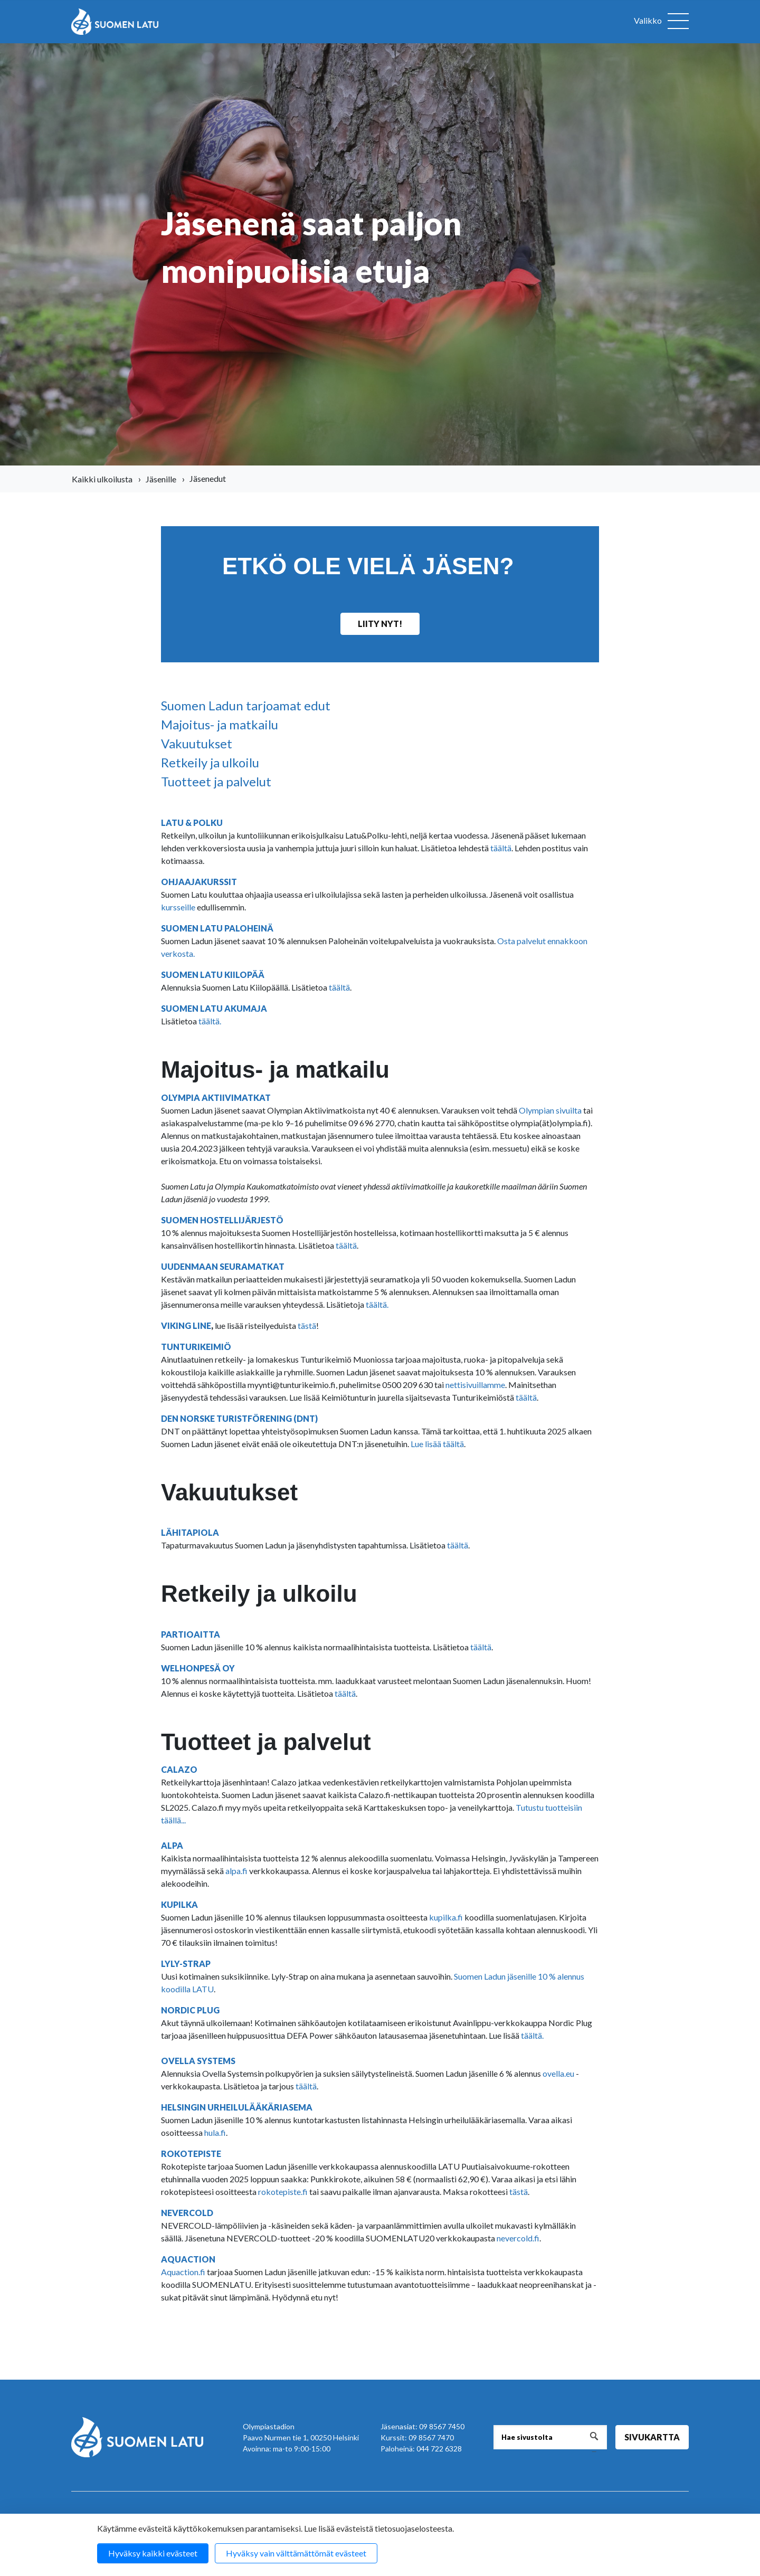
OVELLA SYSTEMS (198, 2061)
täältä (500, 848)
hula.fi (215, 2132)
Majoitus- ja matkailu (219, 724)
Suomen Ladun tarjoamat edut (245, 705)
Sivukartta (652, 2437)
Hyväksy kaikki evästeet (152, 2553)
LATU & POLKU (192, 823)
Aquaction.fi (183, 2272)
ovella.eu (558, 2073)
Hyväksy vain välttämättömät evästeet (296, 2553)
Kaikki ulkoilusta (102, 479)
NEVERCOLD (187, 2213)
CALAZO (179, 1769)
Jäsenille (161, 479)
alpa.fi (236, 1871)
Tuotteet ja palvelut (216, 781)
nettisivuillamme (475, 1385)
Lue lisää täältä (437, 1444)
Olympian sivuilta (550, 1110)
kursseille (179, 907)
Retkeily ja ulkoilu (210, 762)
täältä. (209, 1021)
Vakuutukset (196, 743)
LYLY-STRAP (186, 1964)
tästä (307, 1325)
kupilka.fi (446, 1917)
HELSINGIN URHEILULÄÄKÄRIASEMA (236, 2107)
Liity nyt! (380, 624)
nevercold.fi (518, 2238)
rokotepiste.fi (283, 2192)
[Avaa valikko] (661, 22)
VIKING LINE (186, 1325)
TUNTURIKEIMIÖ (196, 1347)
